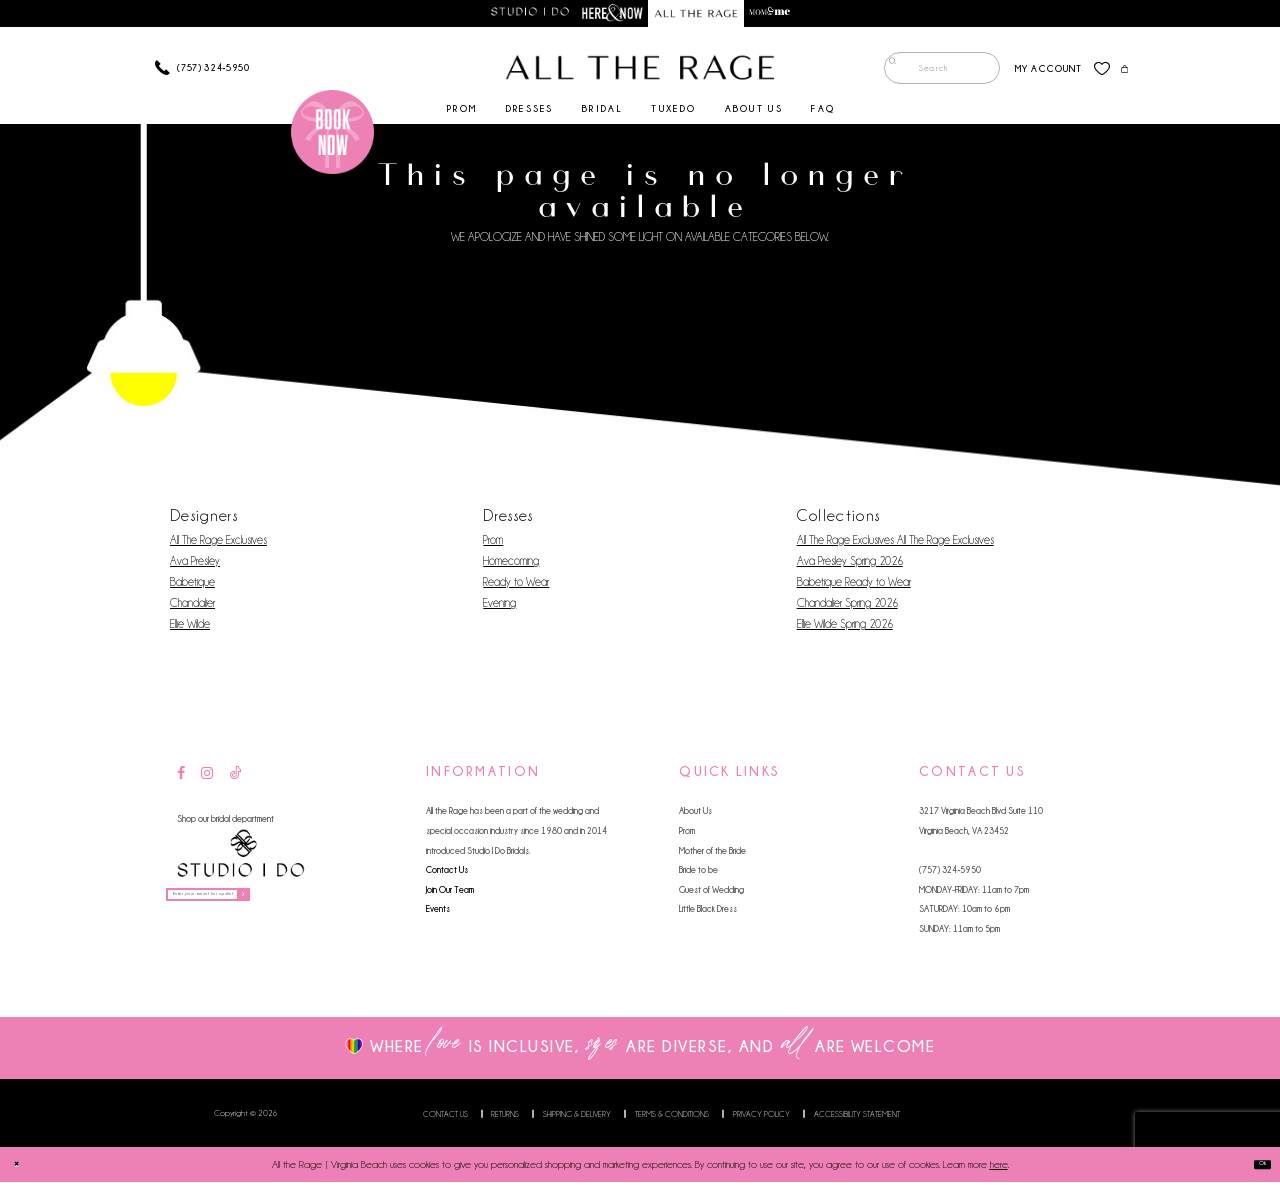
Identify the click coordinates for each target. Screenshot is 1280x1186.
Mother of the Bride (712, 854)
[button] (1033, 72)
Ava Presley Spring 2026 (850, 565)
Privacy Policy (761, 1118)
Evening (499, 607)
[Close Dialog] (22, 1168)
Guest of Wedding (711, 893)
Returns (505, 1118)
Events (438, 913)
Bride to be (698, 873)
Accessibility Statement (857, 1118)
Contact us (445, 1118)
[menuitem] (927, 73)
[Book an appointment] (333, 136)
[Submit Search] (886, 73)
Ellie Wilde (190, 628)
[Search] (927, 73)
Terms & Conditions (672, 1118)
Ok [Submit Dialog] (1255, 1169)
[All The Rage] (640, 72)
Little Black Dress (708, 913)
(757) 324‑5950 (950, 873)
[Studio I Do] (241, 858)
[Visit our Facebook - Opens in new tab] (181, 778)
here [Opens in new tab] (999, 1168)
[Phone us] (202, 72)
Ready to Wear (516, 586)
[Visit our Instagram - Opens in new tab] (207, 778)
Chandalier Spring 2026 (847, 607)
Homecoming (511, 565)
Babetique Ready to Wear (854, 586)
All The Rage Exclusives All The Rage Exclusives (895, 544)
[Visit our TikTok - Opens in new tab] (236, 778)
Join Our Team (450, 893)
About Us (695, 815)
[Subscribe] (323, 905)
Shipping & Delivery (577, 1118)
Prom (493, 544)
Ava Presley (195, 565)
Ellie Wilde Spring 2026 (845, 628)
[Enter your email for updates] (251, 905)
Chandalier (192, 607)
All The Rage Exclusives (218, 544)
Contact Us (447, 873)
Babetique (192, 586)
